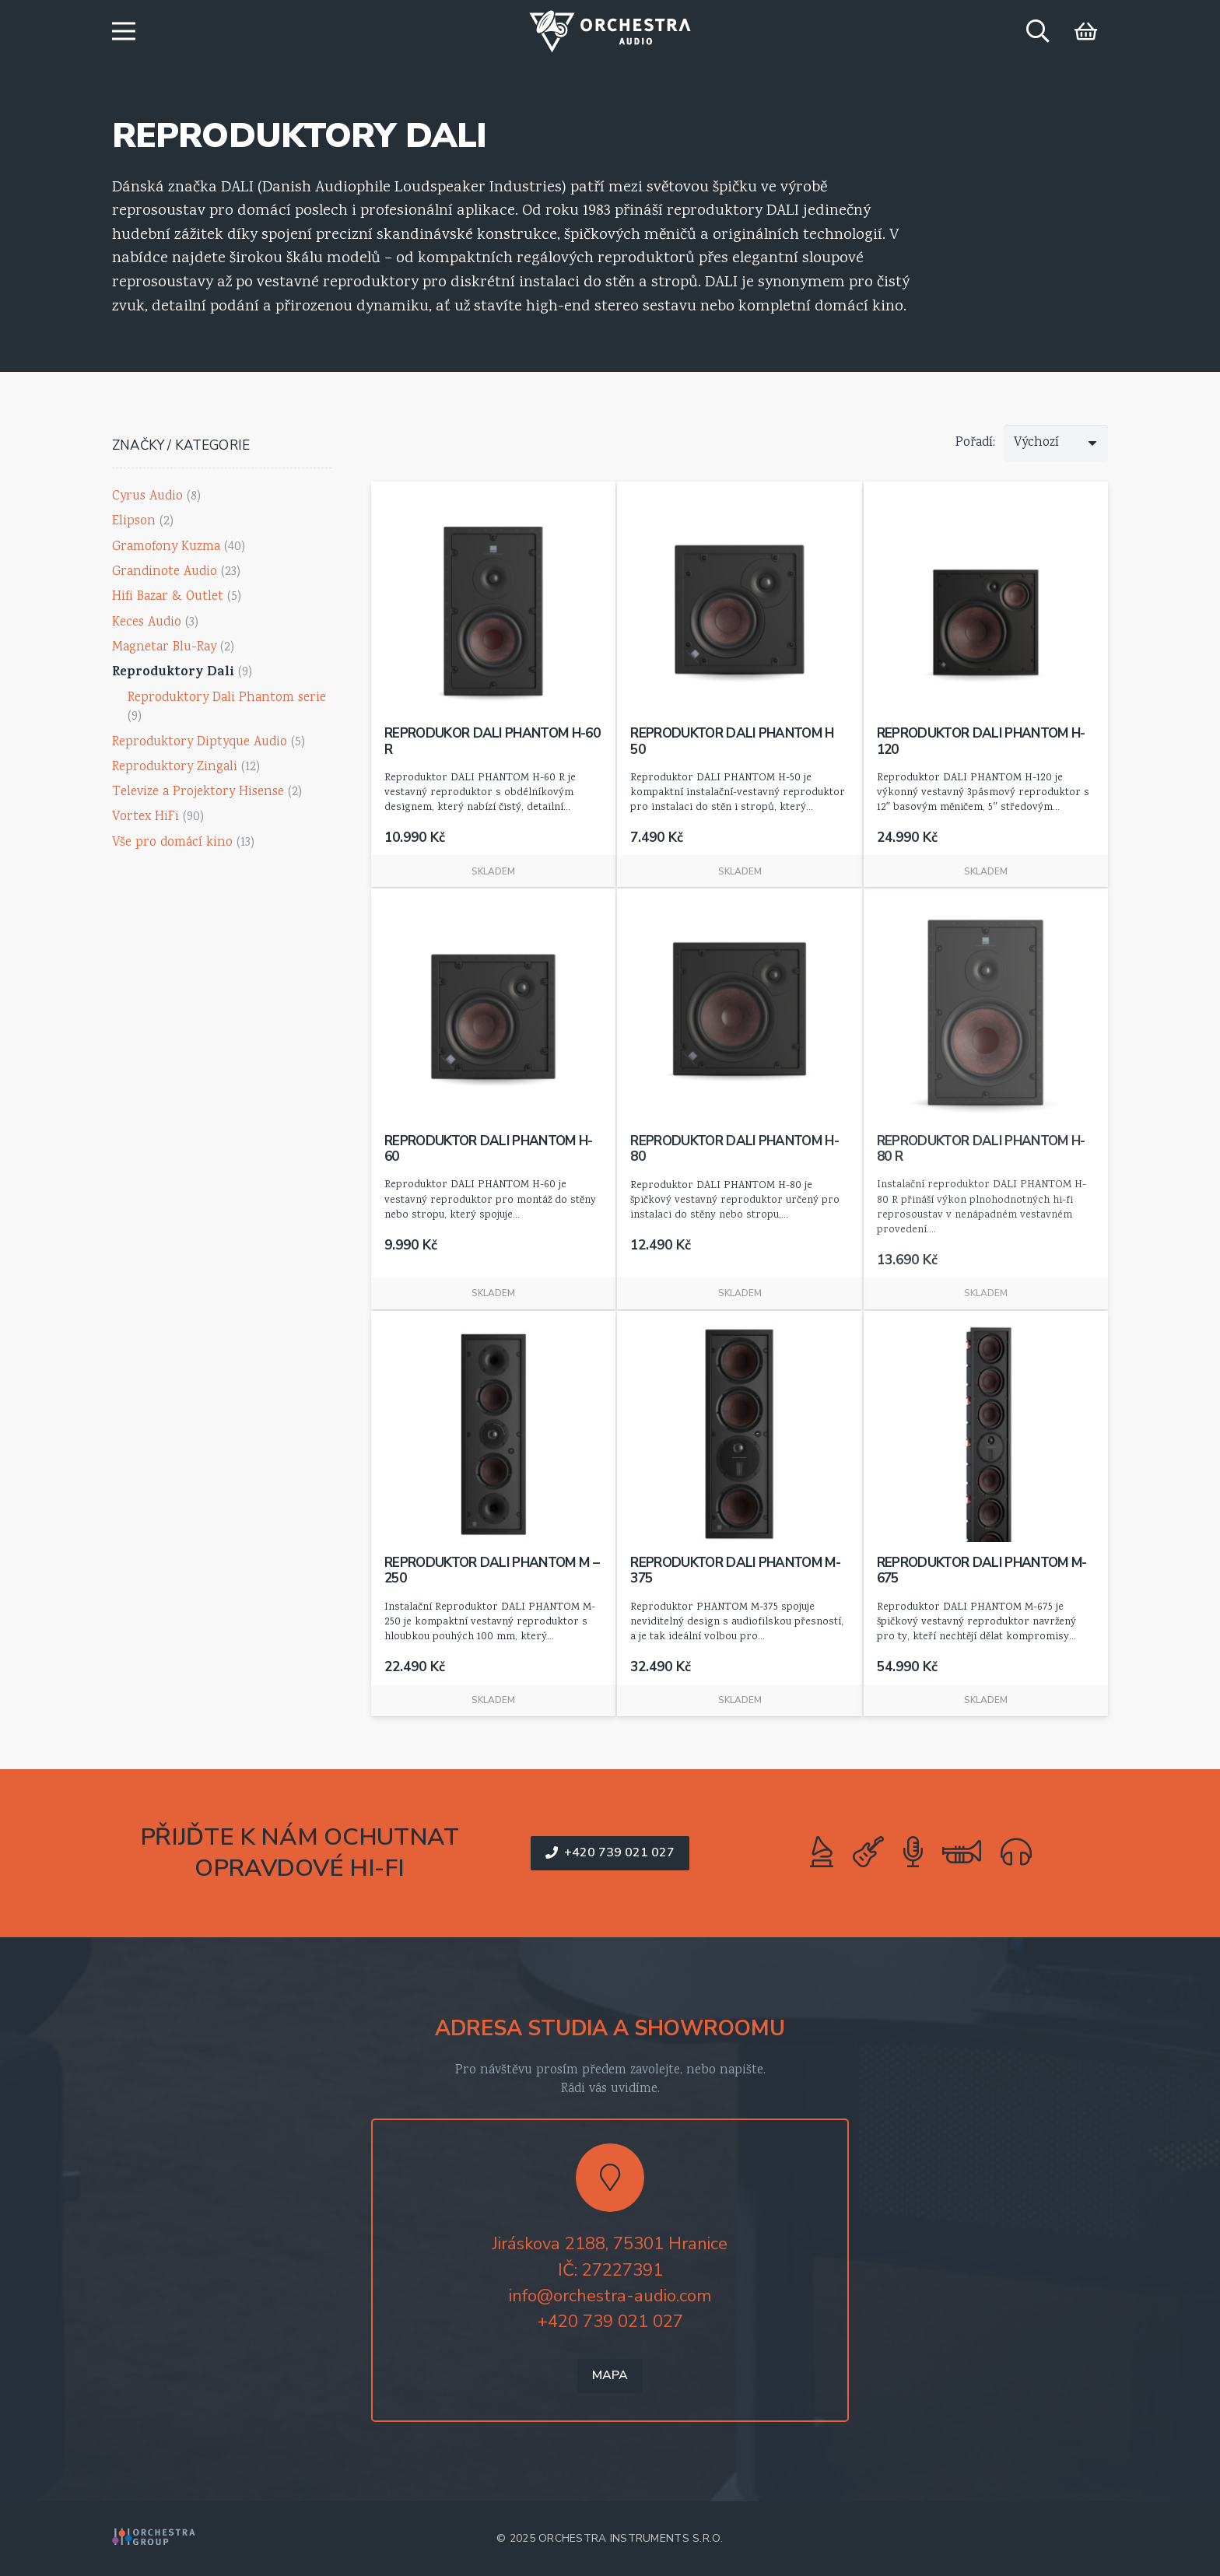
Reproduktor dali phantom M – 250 (491, 1570)
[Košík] (1086, 31)
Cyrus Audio (147, 496)
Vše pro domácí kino (172, 843)
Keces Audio (146, 623)
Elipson (134, 521)
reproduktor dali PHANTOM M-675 (982, 1570)
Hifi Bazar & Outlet (167, 597)
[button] (123, 31)
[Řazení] (1056, 443)
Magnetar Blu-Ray (164, 647)
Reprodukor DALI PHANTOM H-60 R (492, 742)
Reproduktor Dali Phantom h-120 (981, 742)
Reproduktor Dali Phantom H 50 (731, 742)
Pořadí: (975, 443)
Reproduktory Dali (173, 673)
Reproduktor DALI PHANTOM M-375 (735, 1570)
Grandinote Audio (164, 572)
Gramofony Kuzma (166, 547)
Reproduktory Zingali (174, 767)
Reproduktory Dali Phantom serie (227, 698)
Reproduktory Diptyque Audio (199, 742)
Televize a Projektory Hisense (198, 792)
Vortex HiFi (145, 817)
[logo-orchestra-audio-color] (610, 31)
